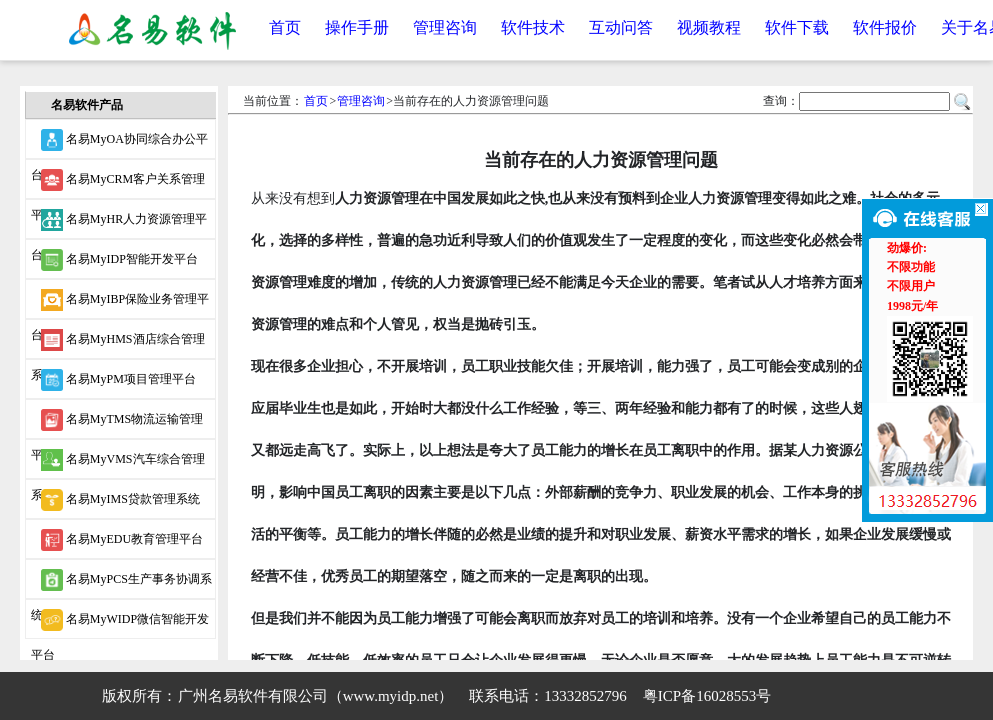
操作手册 (357, 27)
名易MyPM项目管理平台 (118, 380)
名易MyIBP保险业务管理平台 (120, 304)
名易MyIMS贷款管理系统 (120, 500)
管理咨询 (445, 27)
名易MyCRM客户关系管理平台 (118, 184)
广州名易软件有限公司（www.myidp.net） (316, 696)
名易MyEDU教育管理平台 (122, 540)
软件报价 (885, 27)
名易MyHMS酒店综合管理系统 (118, 344)
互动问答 (621, 27)
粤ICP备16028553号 (707, 696)
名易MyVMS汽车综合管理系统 (118, 464)
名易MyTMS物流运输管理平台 (117, 424)
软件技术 (533, 27)
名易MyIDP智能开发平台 (119, 260)
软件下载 (797, 27)
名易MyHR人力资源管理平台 (119, 224)
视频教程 (709, 27)
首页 (285, 27)
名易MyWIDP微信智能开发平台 (120, 624)
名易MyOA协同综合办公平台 (119, 144)
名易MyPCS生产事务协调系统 (121, 584)
